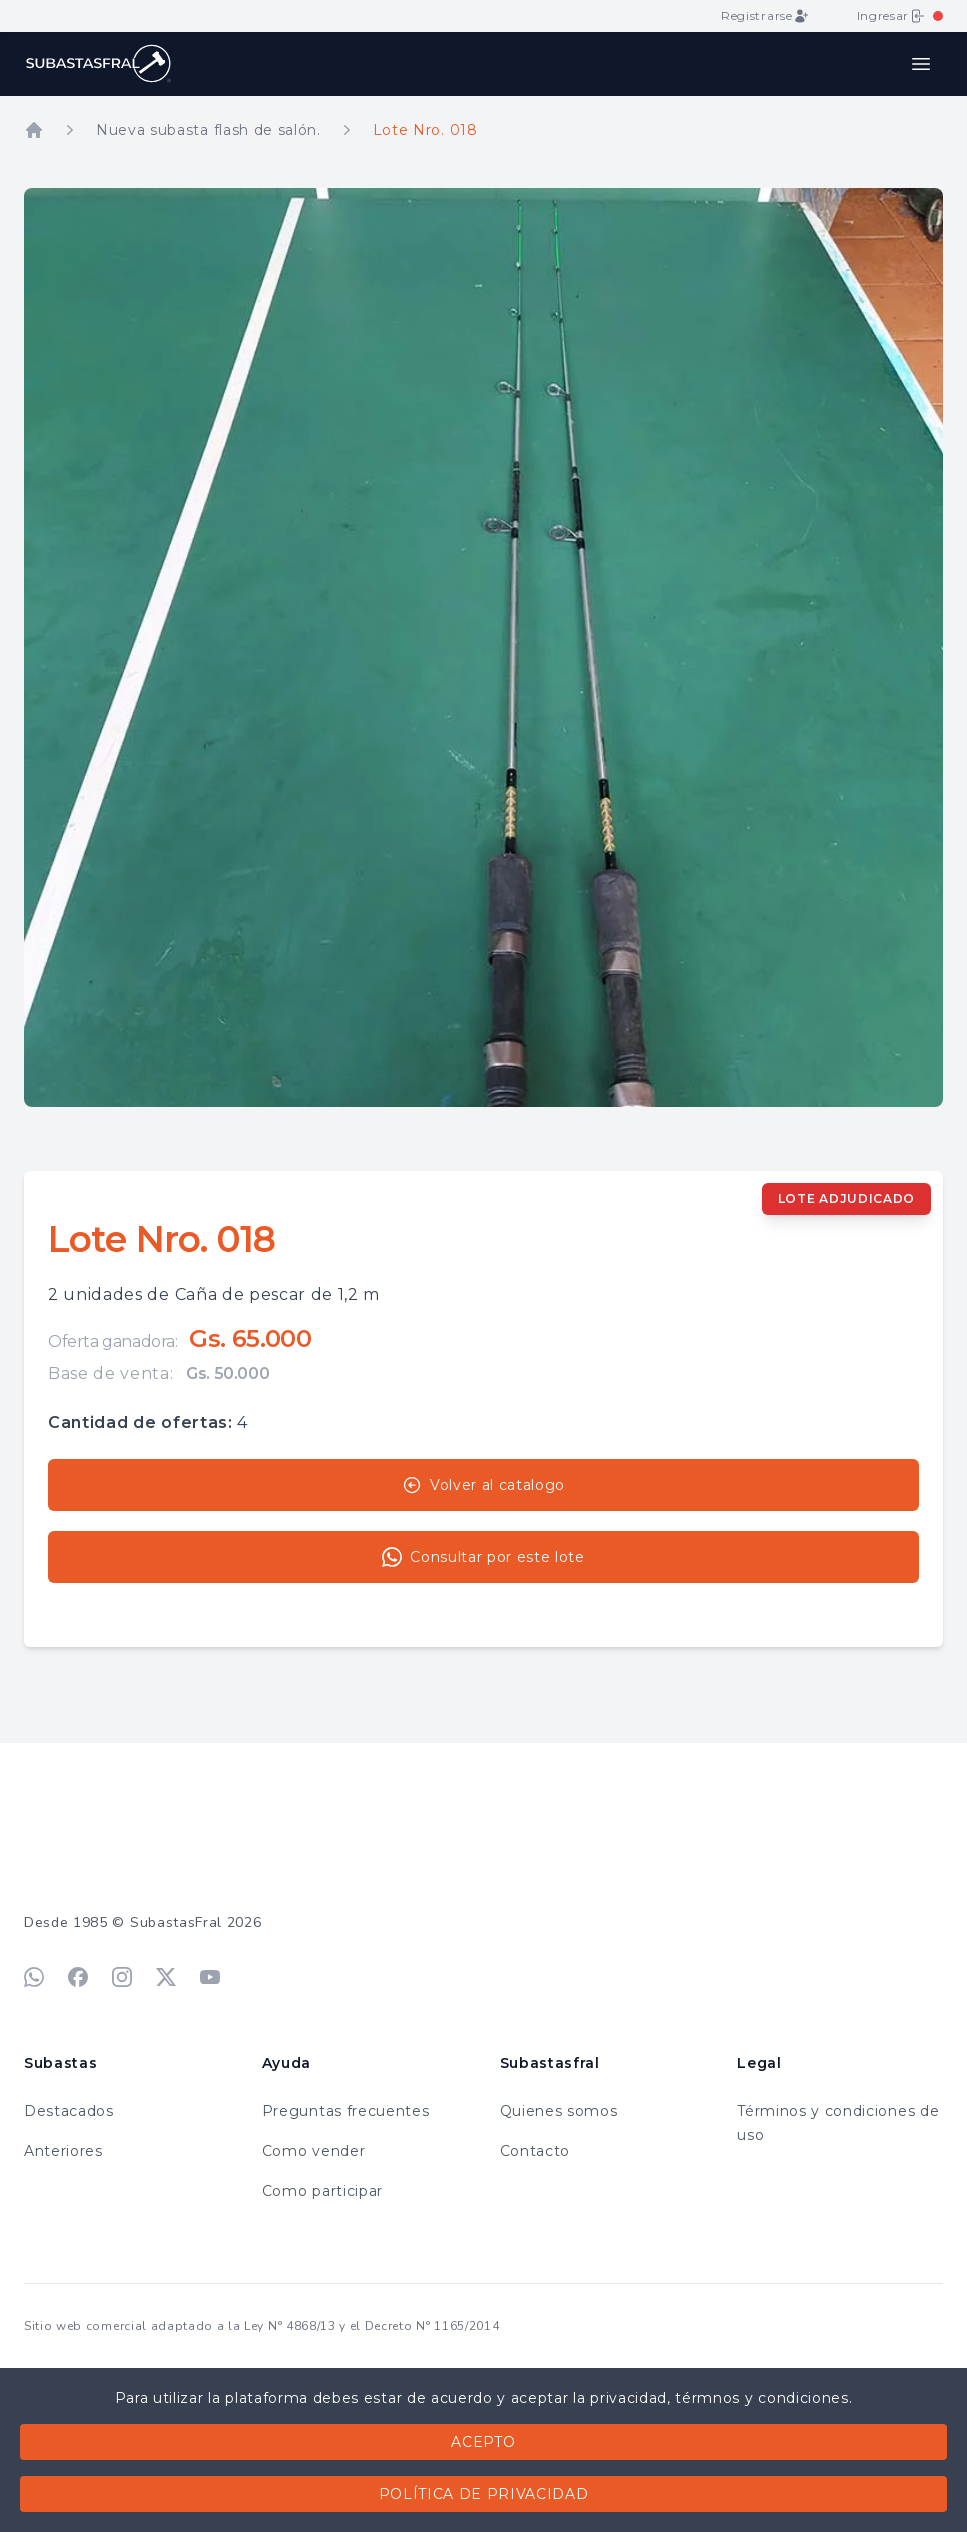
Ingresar (891, 16)
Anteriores (63, 2151)
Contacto (535, 2151)
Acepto (483, 2442)
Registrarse (764, 16)
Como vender (313, 2151)
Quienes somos (559, 2111)
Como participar (322, 2191)
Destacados (69, 2111)
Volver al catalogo (483, 1485)
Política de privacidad (484, 2494)
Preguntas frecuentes (346, 2111)
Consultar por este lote (483, 1557)
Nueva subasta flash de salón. (208, 130)
